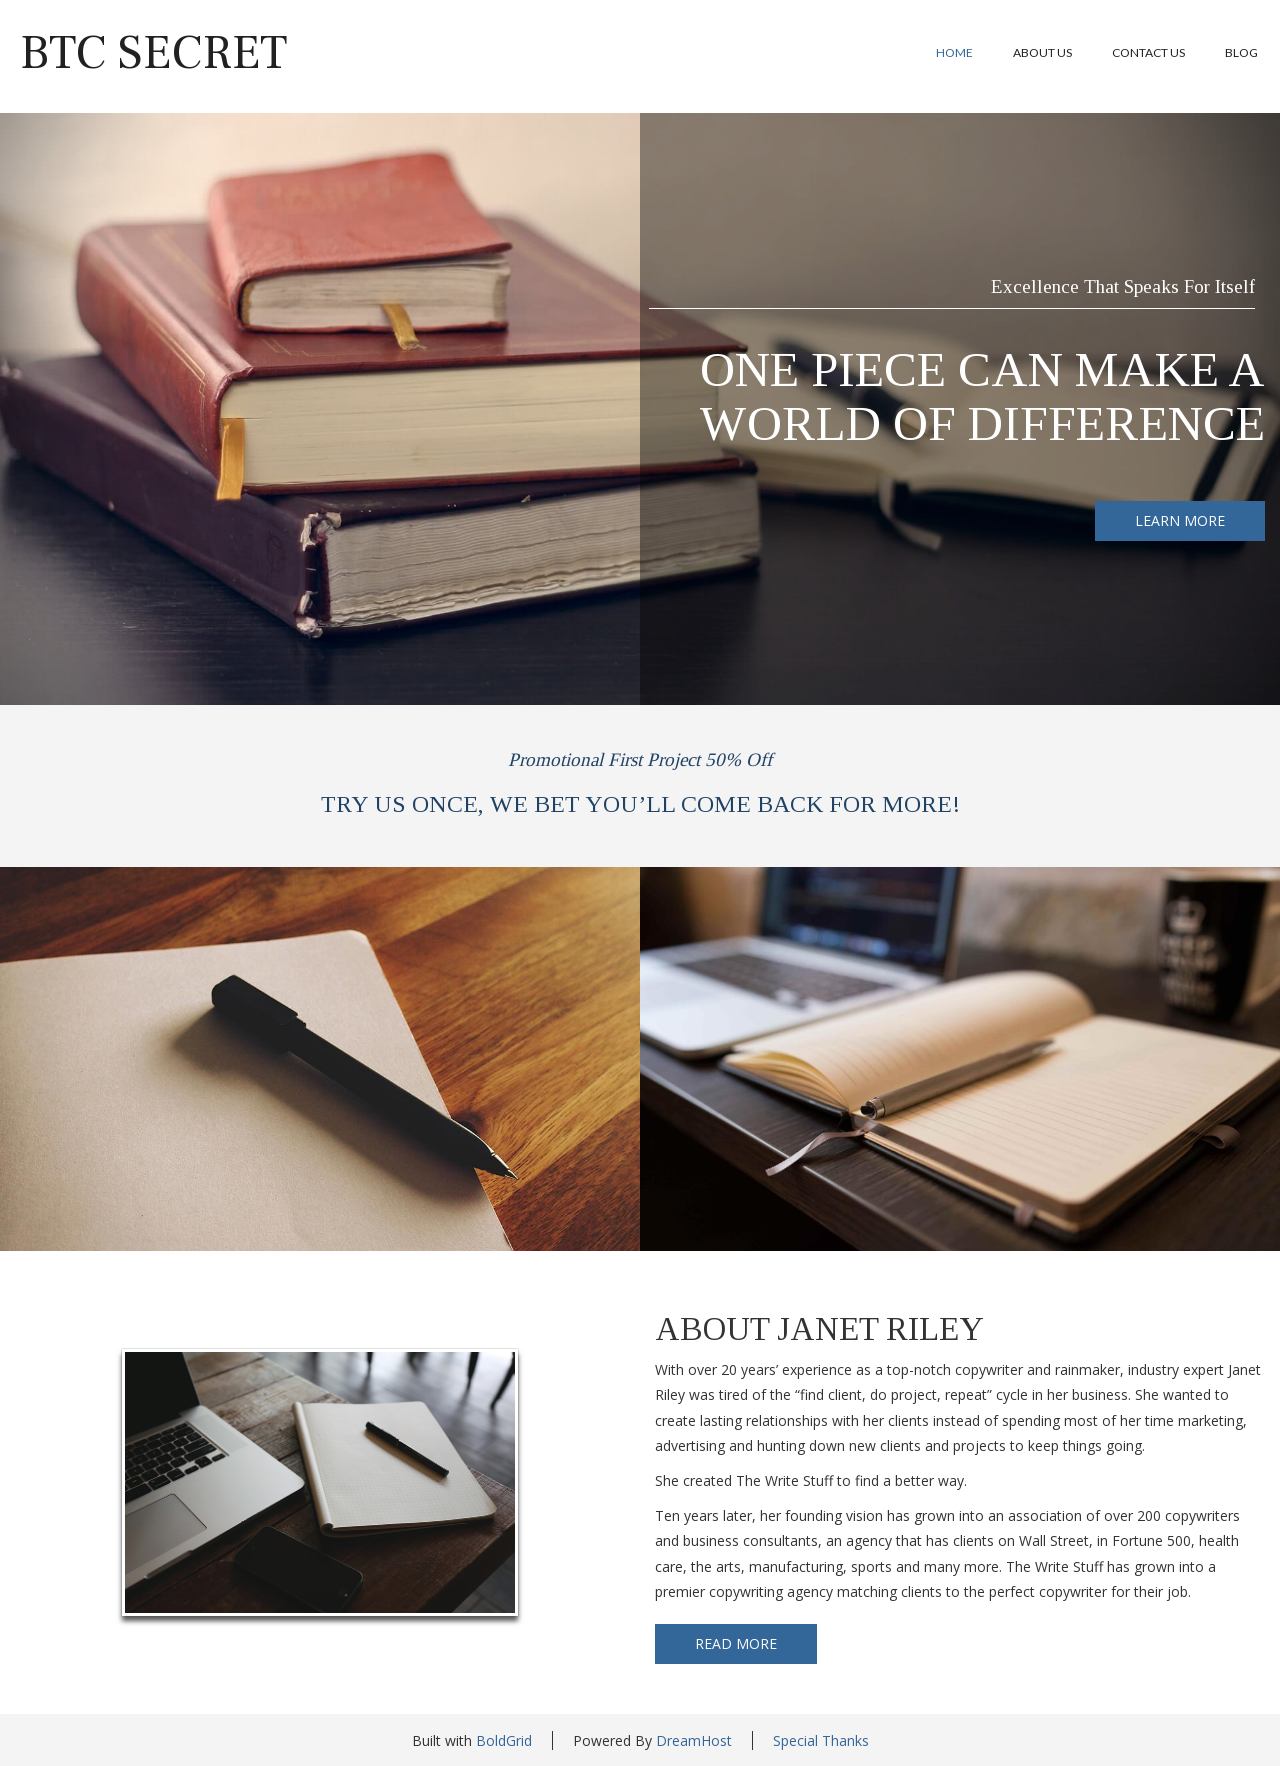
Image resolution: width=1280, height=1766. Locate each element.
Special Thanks (821, 1740)
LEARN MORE (1180, 520)
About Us (1042, 52)
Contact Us (1148, 52)
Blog (1241, 52)
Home (954, 52)
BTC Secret (153, 53)
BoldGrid (504, 1740)
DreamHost (694, 1740)
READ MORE (736, 1643)
